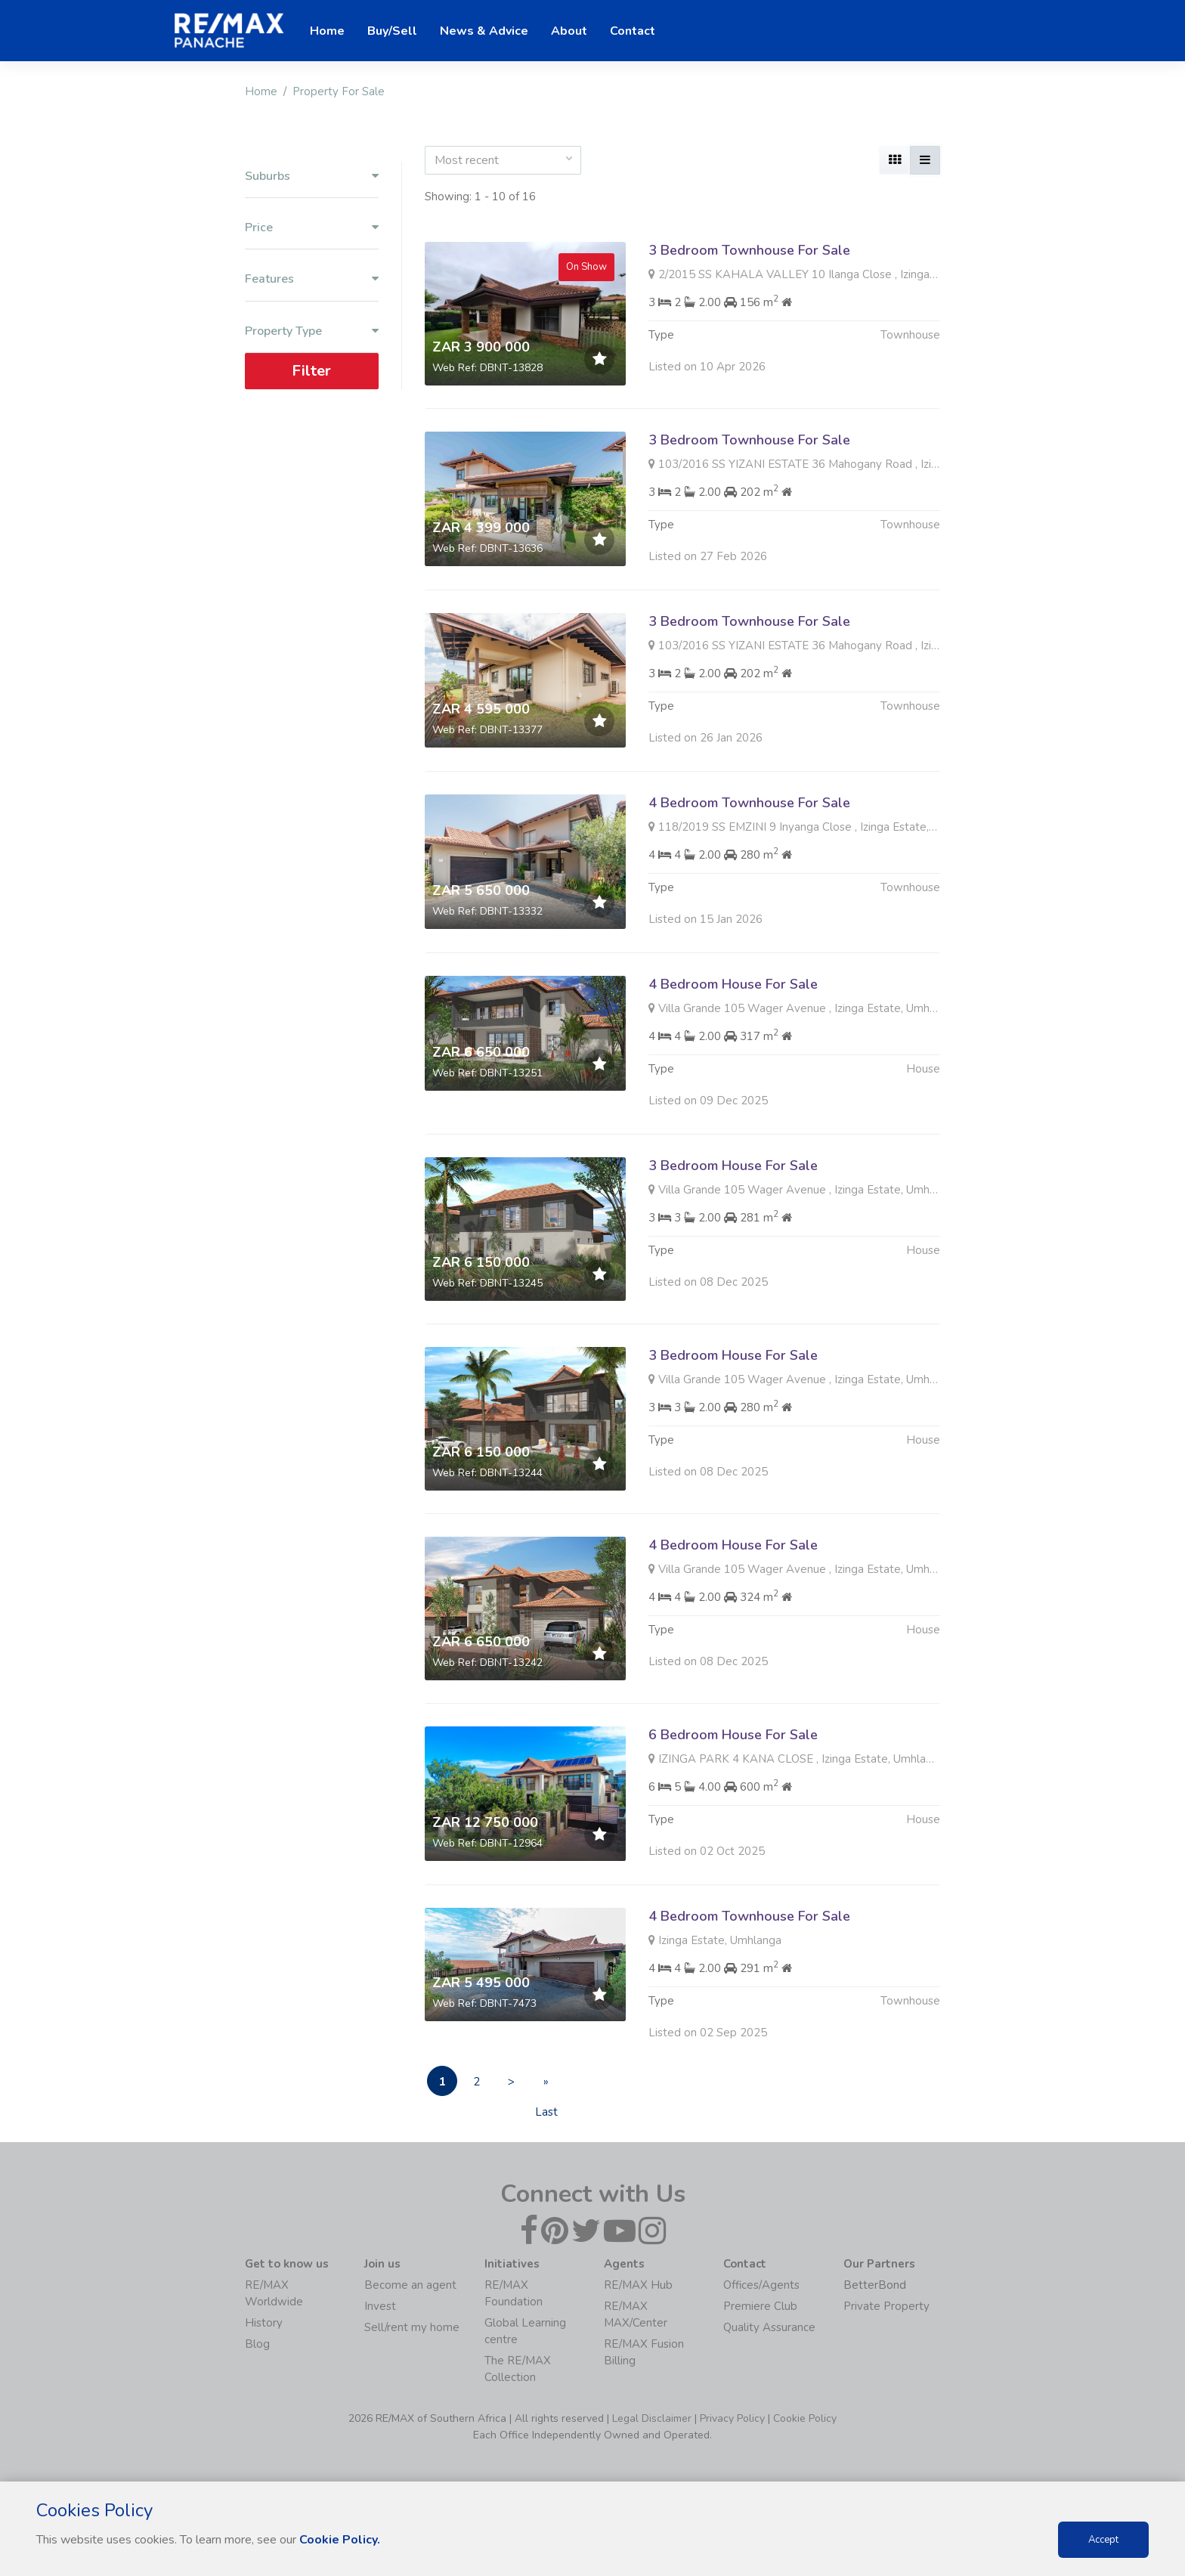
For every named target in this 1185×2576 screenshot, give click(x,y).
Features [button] (312, 279)
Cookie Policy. (339, 2539)
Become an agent (410, 2285)
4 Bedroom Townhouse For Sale (749, 876)
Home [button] (327, 31)
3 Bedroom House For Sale (733, 1239)
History (264, 2322)
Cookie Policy (805, 2418)
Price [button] (312, 228)
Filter (311, 371)
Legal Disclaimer (652, 2418)
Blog (257, 2344)
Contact (632, 31)
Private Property (886, 2306)
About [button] (569, 31)
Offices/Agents (761, 2285)
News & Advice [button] (484, 31)
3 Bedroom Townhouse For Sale (749, 250)
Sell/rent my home (411, 2327)
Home (261, 91)
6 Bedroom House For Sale (733, 1808)
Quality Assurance (769, 2327)
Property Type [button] (312, 331)
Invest (380, 2306)
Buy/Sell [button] (392, 31)
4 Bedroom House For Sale (733, 1057)
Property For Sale (338, 91)
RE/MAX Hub (638, 2285)
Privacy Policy (732, 2418)
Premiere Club (760, 2306)
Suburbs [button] (312, 176)
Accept (1103, 2540)
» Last (546, 2085)
